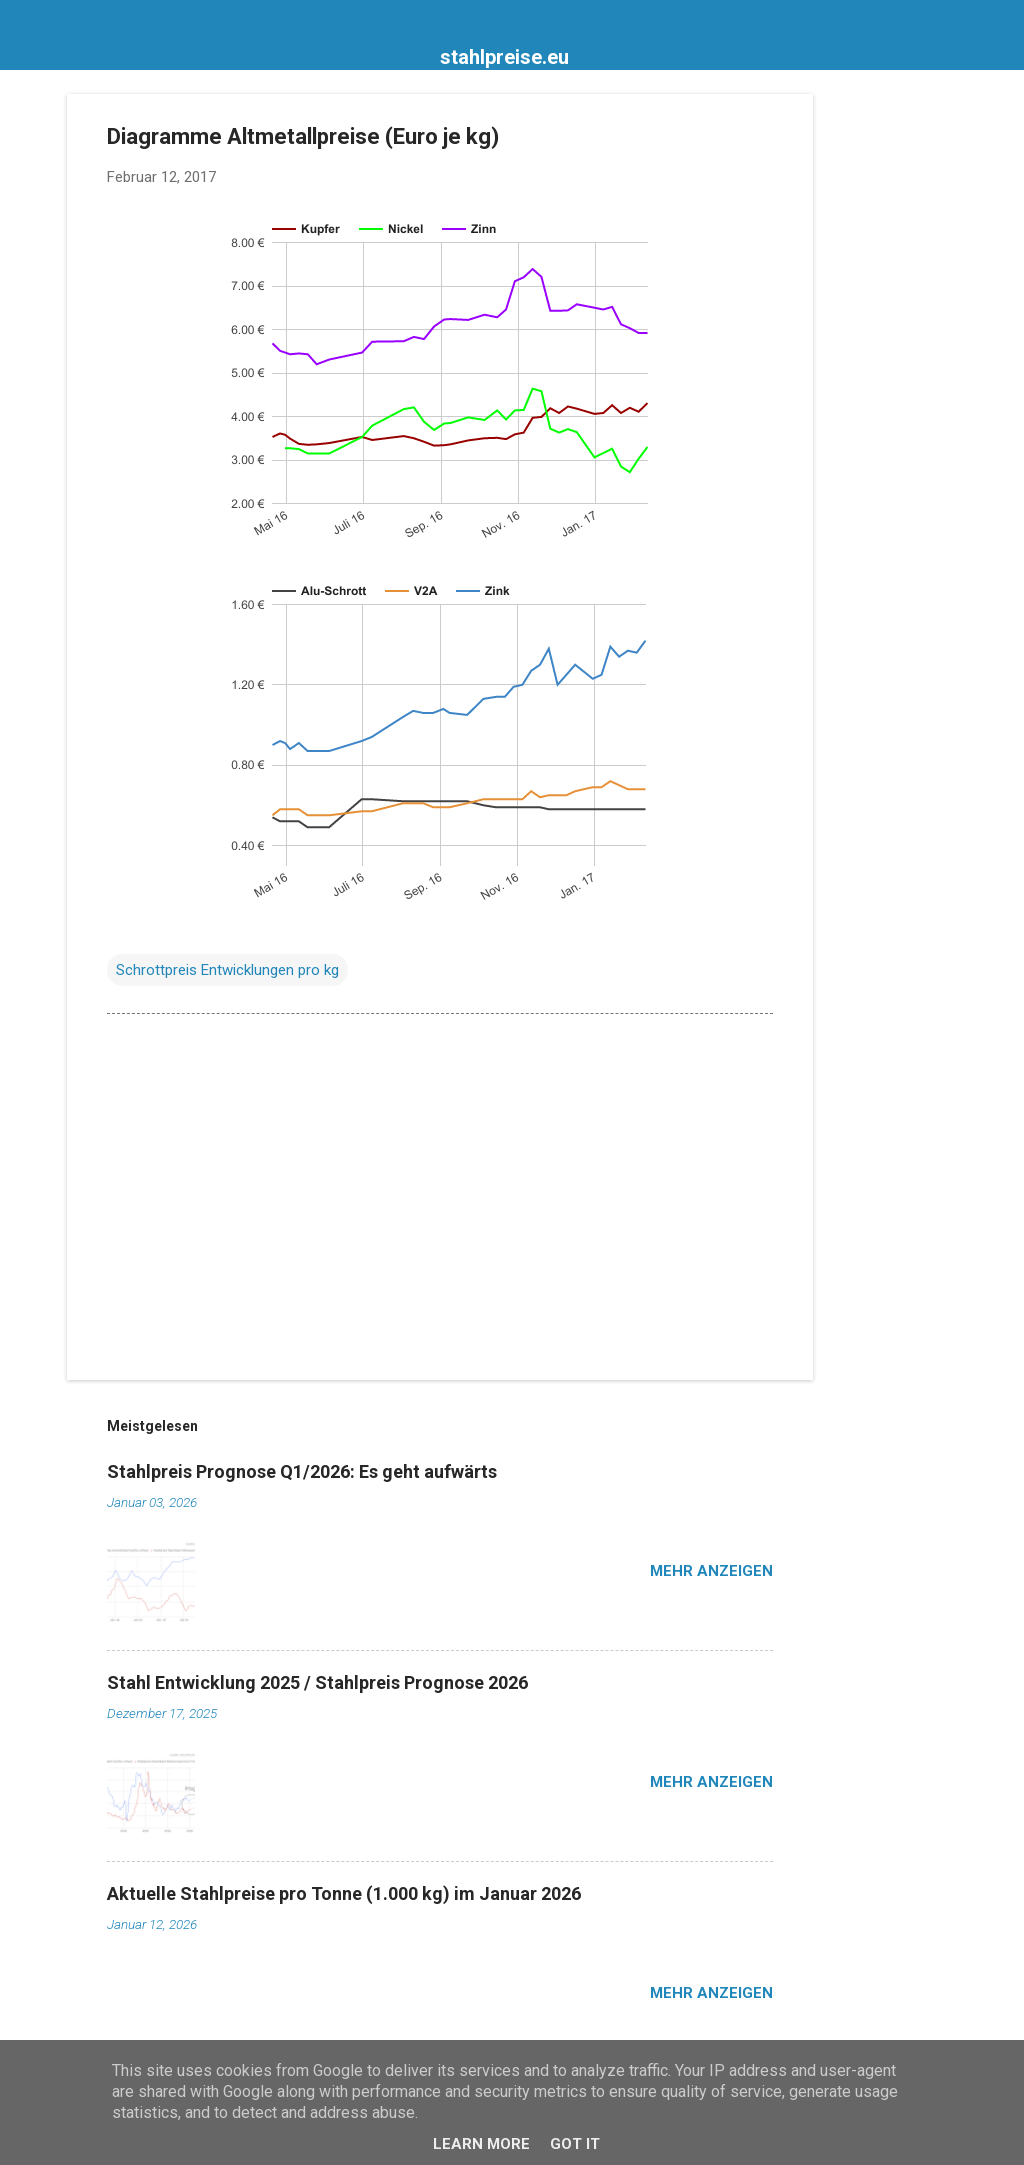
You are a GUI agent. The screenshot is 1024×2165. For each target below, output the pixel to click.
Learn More (481, 2144)
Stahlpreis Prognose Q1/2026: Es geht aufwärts (302, 1471)
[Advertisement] (893, 394)
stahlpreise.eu (504, 57)
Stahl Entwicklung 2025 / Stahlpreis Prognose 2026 (317, 1682)
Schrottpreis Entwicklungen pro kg (227, 970)
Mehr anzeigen (711, 1571)
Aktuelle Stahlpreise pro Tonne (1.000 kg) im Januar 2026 (344, 1893)
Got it (575, 2144)
